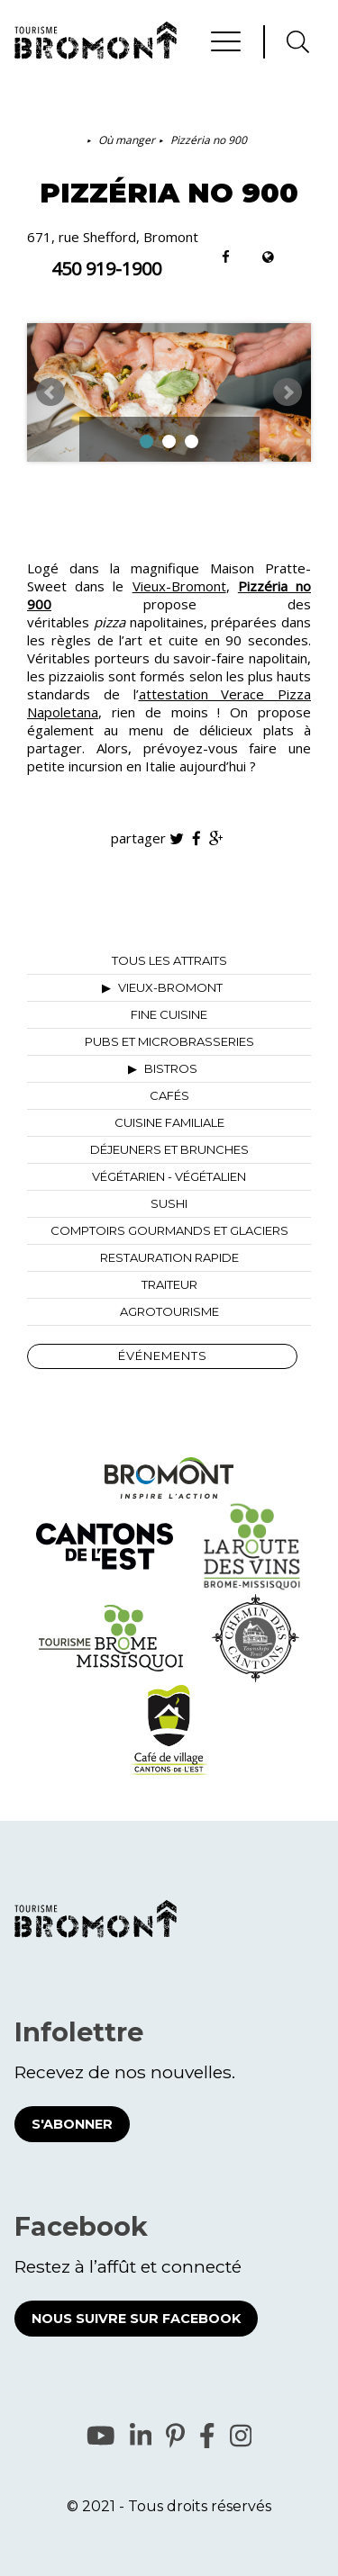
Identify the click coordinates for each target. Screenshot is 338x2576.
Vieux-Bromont (179, 586)
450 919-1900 (106, 269)
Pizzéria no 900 (208, 140)
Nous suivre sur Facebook (136, 2318)
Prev (50, 392)
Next (287, 392)
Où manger (126, 140)
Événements (162, 1355)
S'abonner (72, 2124)
